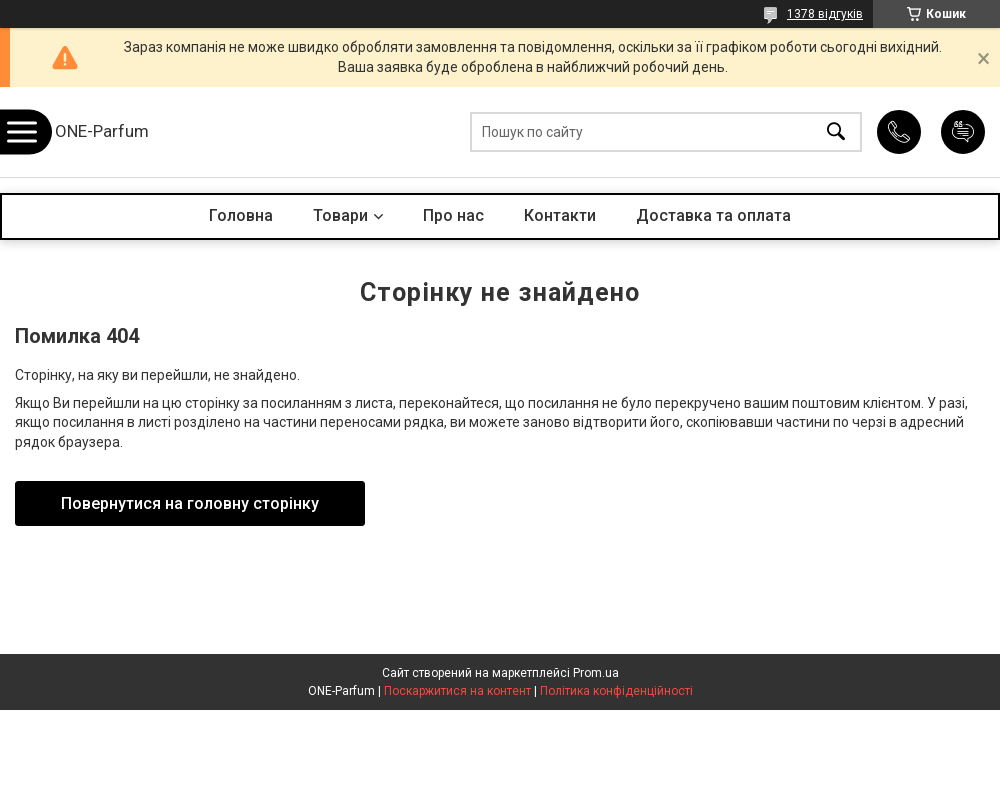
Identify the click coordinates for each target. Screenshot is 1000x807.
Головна (241, 215)
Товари (340, 215)
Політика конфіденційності (616, 691)
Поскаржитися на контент (457, 691)
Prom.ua (596, 673)
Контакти (560, 215)
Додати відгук (963, 132)
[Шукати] (836, 132)
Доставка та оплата (713, 215)
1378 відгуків (825, 14)
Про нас (453, 215)
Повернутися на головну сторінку (190, 503)
